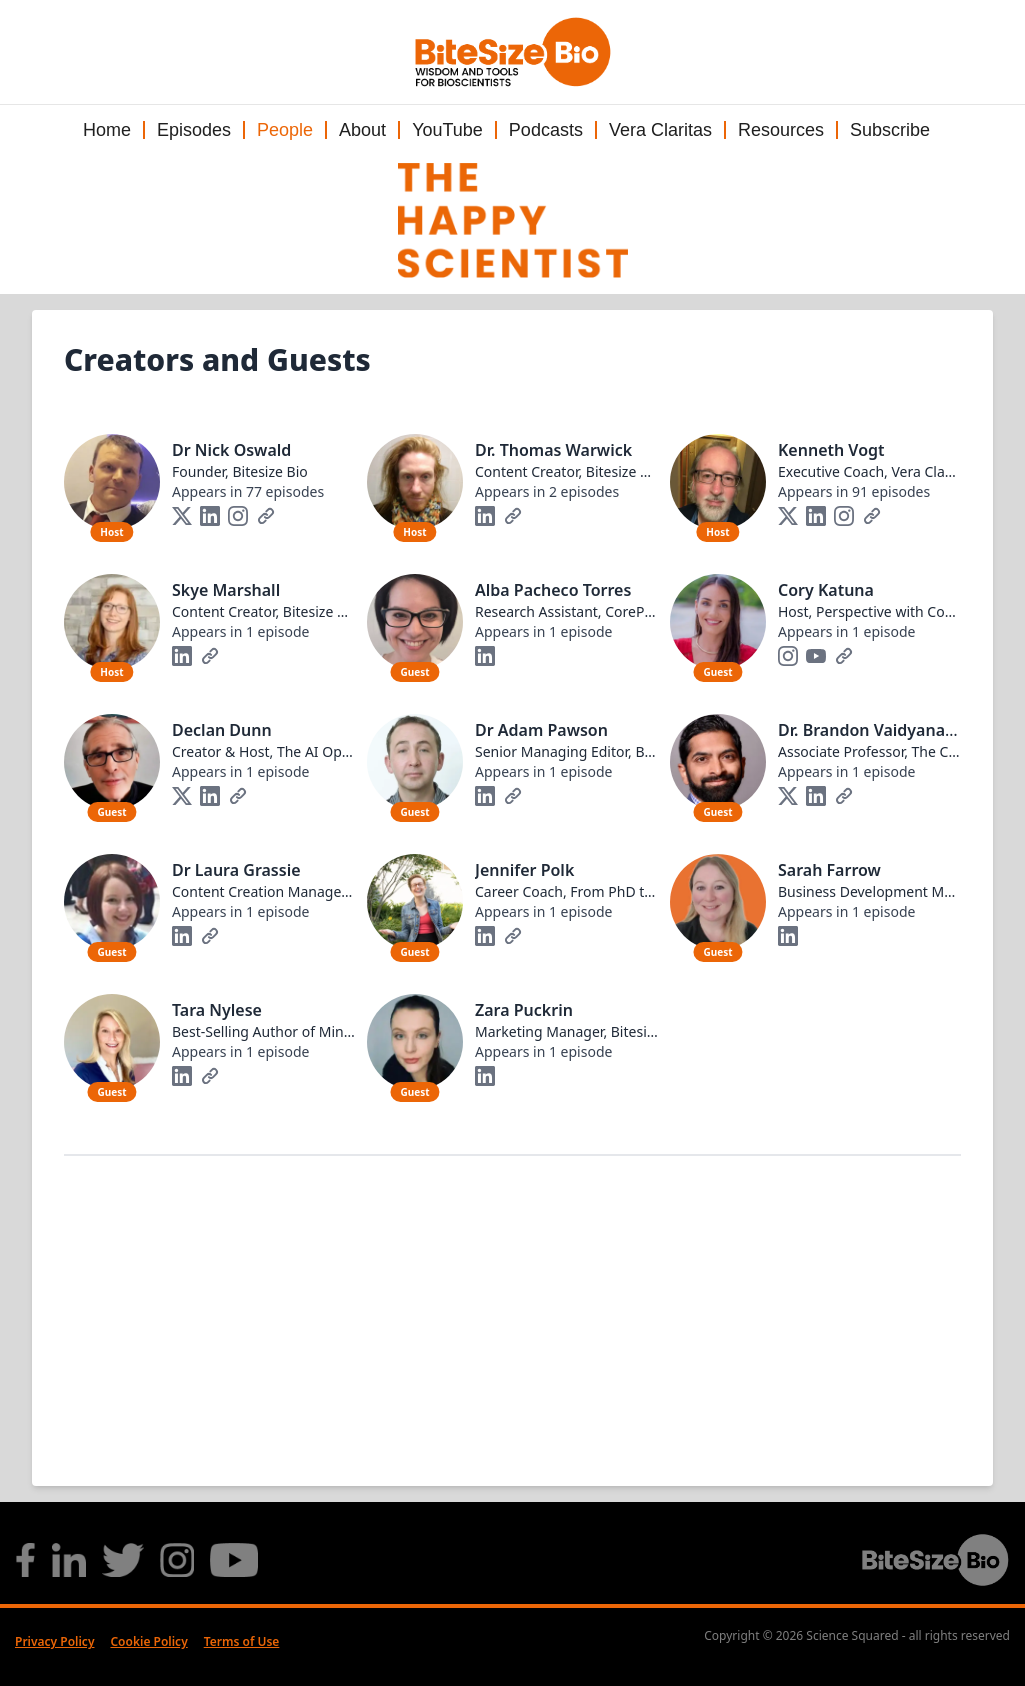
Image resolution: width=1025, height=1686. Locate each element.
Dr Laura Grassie (236, 870)
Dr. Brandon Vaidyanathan (879, 730)
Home (107, 130)
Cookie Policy (148, 1641)
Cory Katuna (826, 590)
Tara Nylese (217, 1010)
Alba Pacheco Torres (553, 590)
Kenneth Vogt (831, 450)
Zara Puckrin (524, 1010)
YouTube (447, 130)
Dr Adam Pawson (541, 730)
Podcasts (546, 130)
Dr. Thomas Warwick (553, 450)
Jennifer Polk (524, 870)
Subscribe (890, 130)
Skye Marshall (226, 590)
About (362, 130)
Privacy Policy (54, 1641)
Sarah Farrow (829, 870)
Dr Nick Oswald (231, 450)
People (285, 130)
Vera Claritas (660, 130)
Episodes (194, 130)
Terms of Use (242, 1641)
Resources (781, 130)
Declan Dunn (222, 730)
